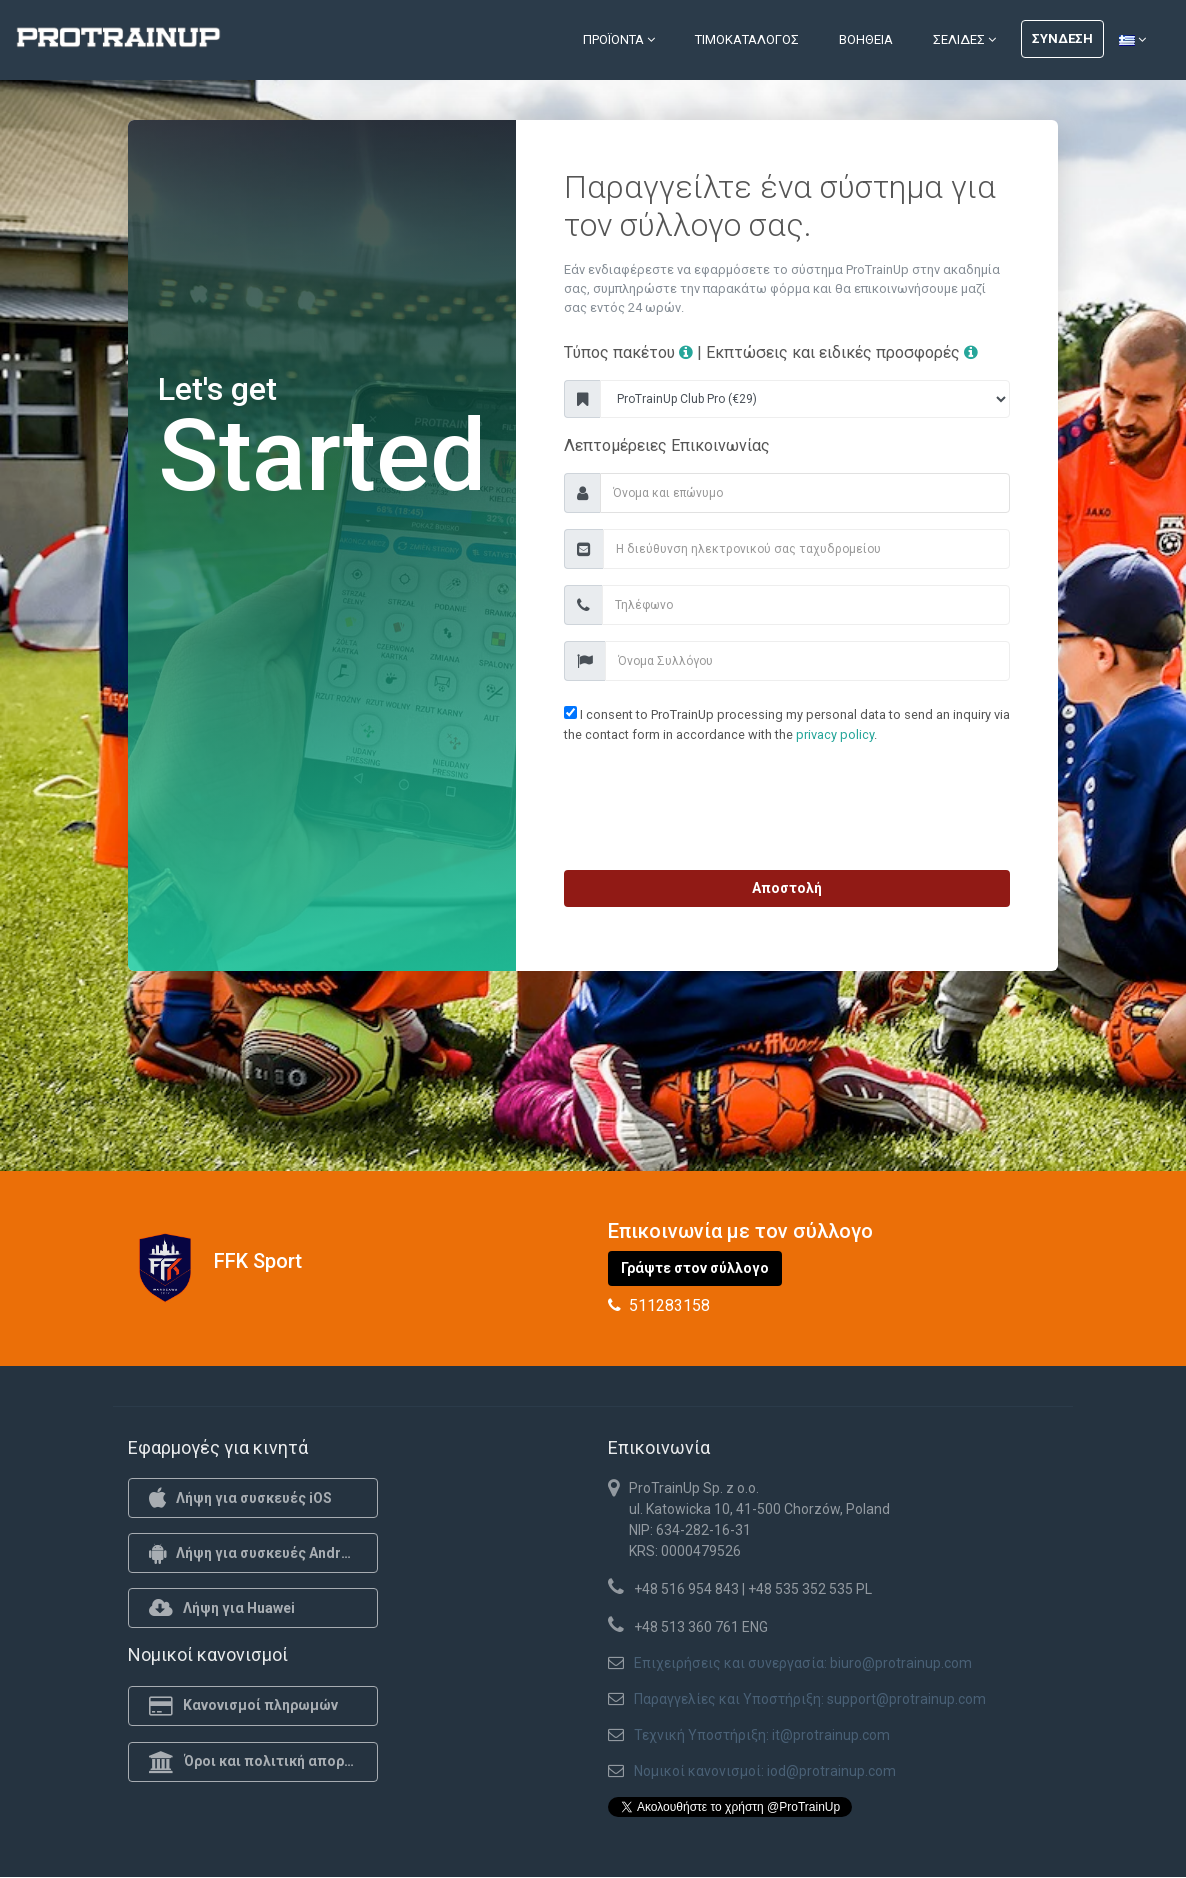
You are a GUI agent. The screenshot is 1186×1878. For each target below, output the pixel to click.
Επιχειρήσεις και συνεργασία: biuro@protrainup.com (803, 1663)
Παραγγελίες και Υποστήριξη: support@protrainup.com (810, 1699)
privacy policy (835, 734)
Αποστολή (787, 888)
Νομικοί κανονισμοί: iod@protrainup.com (765, 1771)
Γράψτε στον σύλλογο (695, 1268)
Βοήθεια (866, 39)
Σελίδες (964, 39)
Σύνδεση (1062, 38)
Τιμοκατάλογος (747, 39)
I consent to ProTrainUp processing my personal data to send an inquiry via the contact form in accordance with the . (787, 723)
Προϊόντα (619, 39)
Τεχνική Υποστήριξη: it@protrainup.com (762, 1735)
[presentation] (787, 811)
